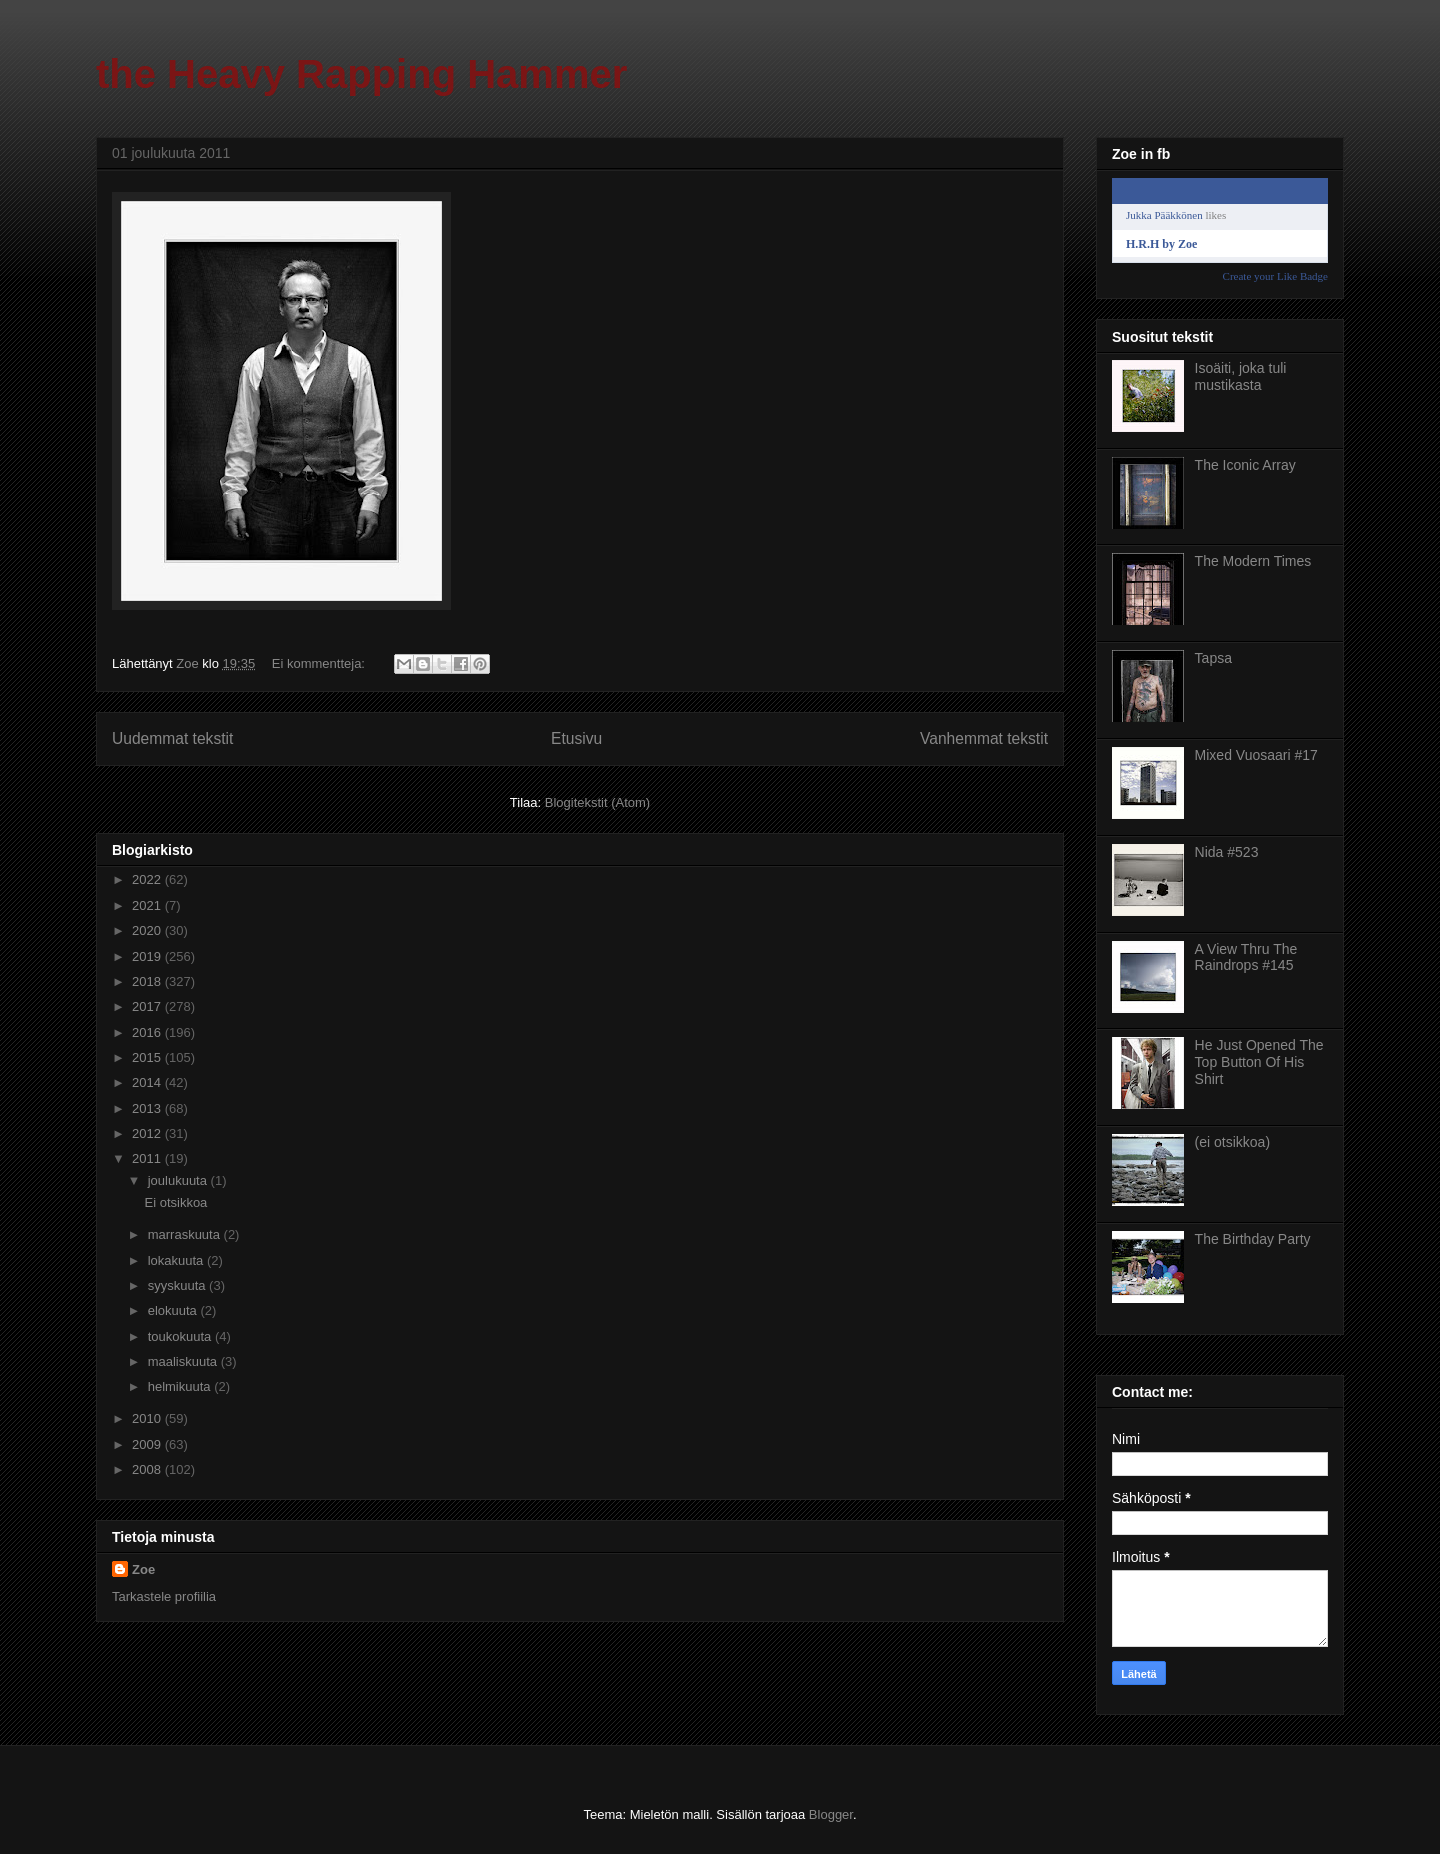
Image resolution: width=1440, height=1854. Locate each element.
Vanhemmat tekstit (984, 738)
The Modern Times (1253, 561)
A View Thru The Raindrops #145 (1246, 957)
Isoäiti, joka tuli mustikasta (1241, 376)
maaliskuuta (184, 1361)
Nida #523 (1227, 852)
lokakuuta (177, 1260)
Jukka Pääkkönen (1164, 215)
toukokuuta (181, 1336)
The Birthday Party (1253, 1239)
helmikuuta (181, 1386)
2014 (148, 1082)
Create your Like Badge (1275, 276)
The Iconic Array (1245, 465)
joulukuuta (179, 1180)
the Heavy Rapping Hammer (361, 74)
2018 (148, 981)
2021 (148, 905)
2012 (148, 1133)
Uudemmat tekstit (172, 738)
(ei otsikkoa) (1232, 1142)
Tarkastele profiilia (164, 1596)
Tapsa (1213, 658)
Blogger (831, 1814)
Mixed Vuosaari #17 (1256, 755)
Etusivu (576, 738)
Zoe (143, 1569)
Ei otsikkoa (175, 1202)
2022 (148, 879)
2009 (148, 1444)
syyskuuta (178, 1285)
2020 (148, 930)
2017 (148, 1006)
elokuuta (174, 1310)
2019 (148, 956)
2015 (148, 1057)
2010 (148, 1418)
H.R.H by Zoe (1161, 244)
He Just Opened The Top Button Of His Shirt (1259, 1062)
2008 (148, 1469)
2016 (148, 1032)
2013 (148, 1108)
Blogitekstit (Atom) (597, 802)
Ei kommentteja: (320, 663)
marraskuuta (186, 1234)
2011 (148, 1158)
